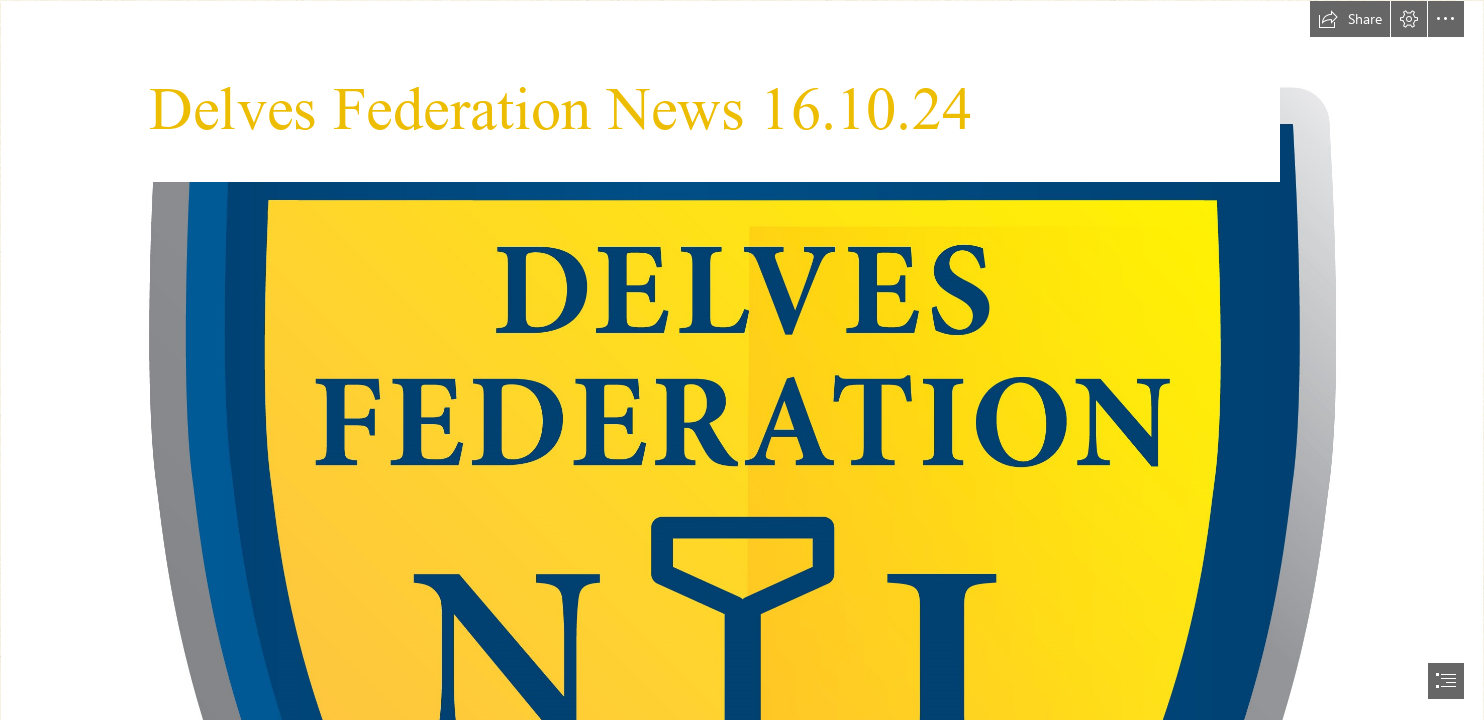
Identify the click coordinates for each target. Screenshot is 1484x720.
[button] (1350, 19)
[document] (742, 360)
